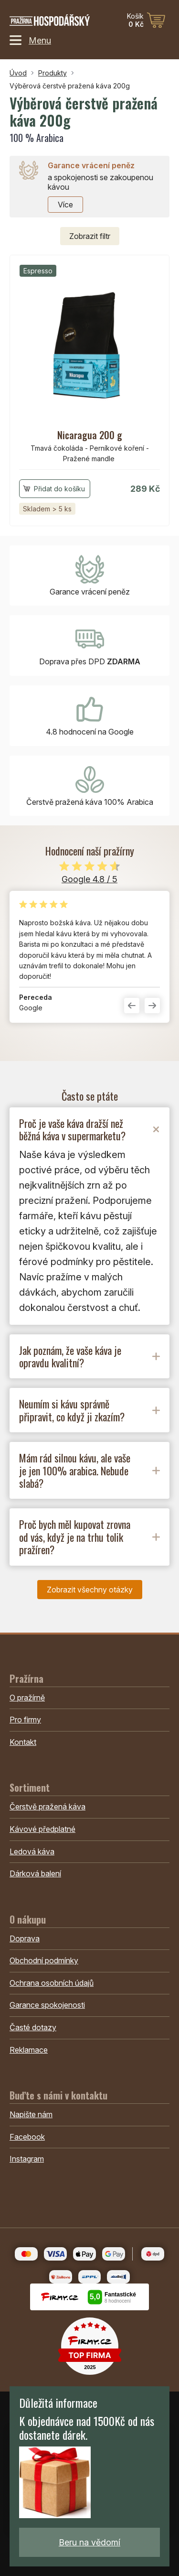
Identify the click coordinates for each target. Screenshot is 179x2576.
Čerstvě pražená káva (47, 1806)
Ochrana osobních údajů (52, 1983)
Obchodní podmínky (44, 1960)
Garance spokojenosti (47, 2005)
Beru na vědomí (89, 2542)
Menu (30, 40)
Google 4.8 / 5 (89, 879)
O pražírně (27, 1697)
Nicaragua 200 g (89, 435)
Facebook (27, 2137)
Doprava (25, 1938)
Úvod (18, 73)
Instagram (27, 2159)
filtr (89, 236)
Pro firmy (25, 1719)
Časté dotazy (33, 2027)
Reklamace (29, 2050)
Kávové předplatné (42, 1829)
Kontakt (23, 1742)
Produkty (52, 73)
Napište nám (31, 2114)
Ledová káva (32, 1851)
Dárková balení (35, 1873)
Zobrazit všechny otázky (90, 1589)
